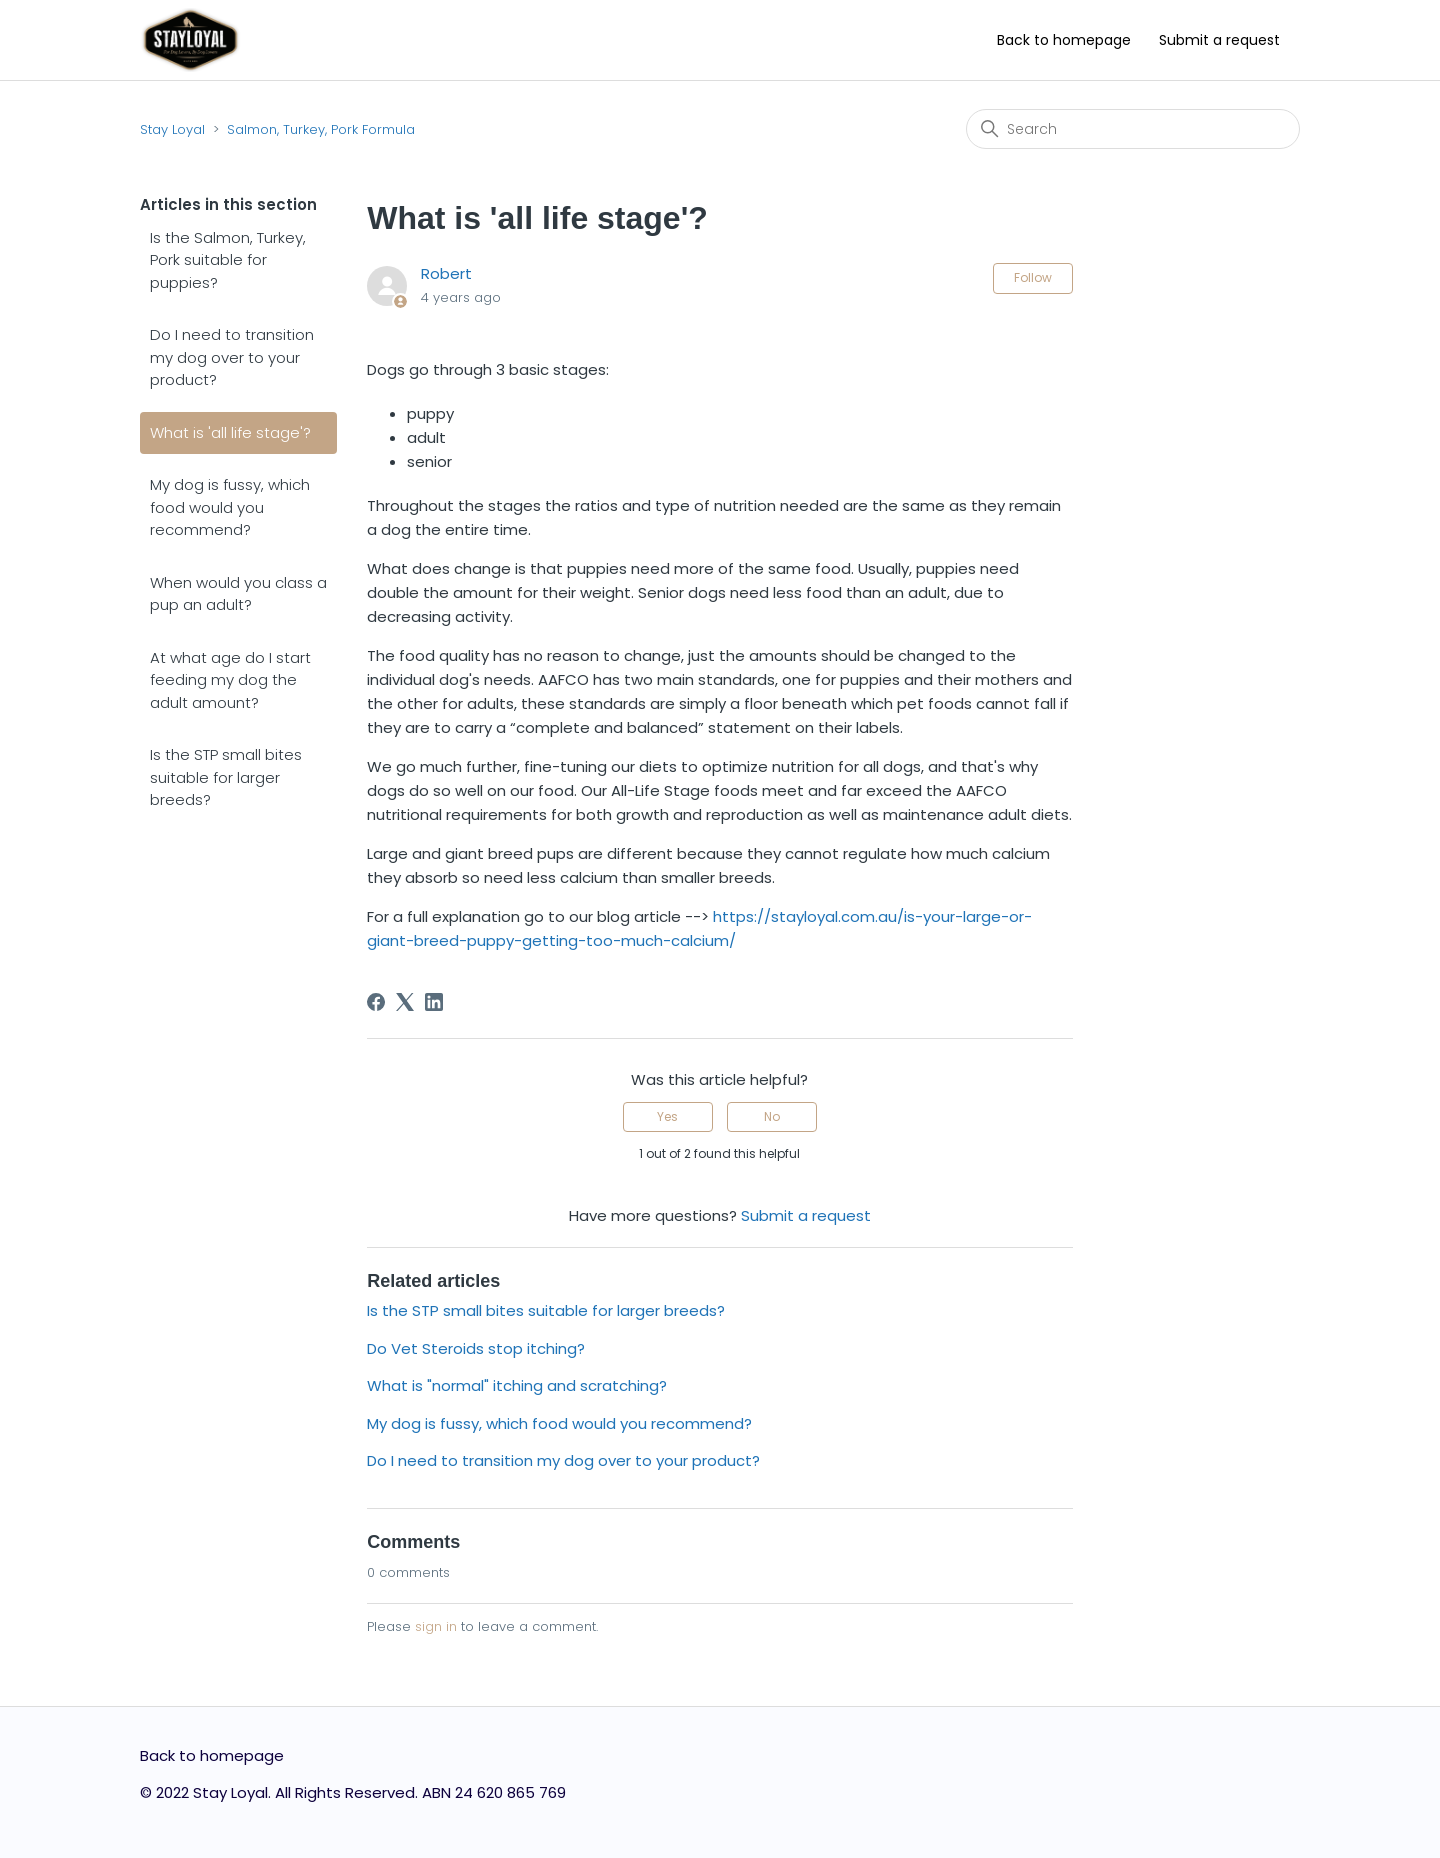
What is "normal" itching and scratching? (517, 1385)
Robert (446, 273)
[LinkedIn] (434, 1002)
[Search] (1133, 129)
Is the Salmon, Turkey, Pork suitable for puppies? (228, 260)
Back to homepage (1064, 40)
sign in (436, 1626)
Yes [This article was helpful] (667, 1116)
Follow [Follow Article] (1033, 277)
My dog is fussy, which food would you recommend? (230, 507)
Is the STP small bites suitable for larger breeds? (226, 777)
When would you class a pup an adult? (238, 594)
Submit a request (1219, 40)
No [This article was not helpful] (772, 1116)
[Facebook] (376, 1002)
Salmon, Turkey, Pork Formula (321, 129)
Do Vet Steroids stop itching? (476, 1348)
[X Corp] (405, 1002)
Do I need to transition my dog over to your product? (232, 357)
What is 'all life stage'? (230, 432)
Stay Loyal (172, 129)
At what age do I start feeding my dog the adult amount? (230, 680)
